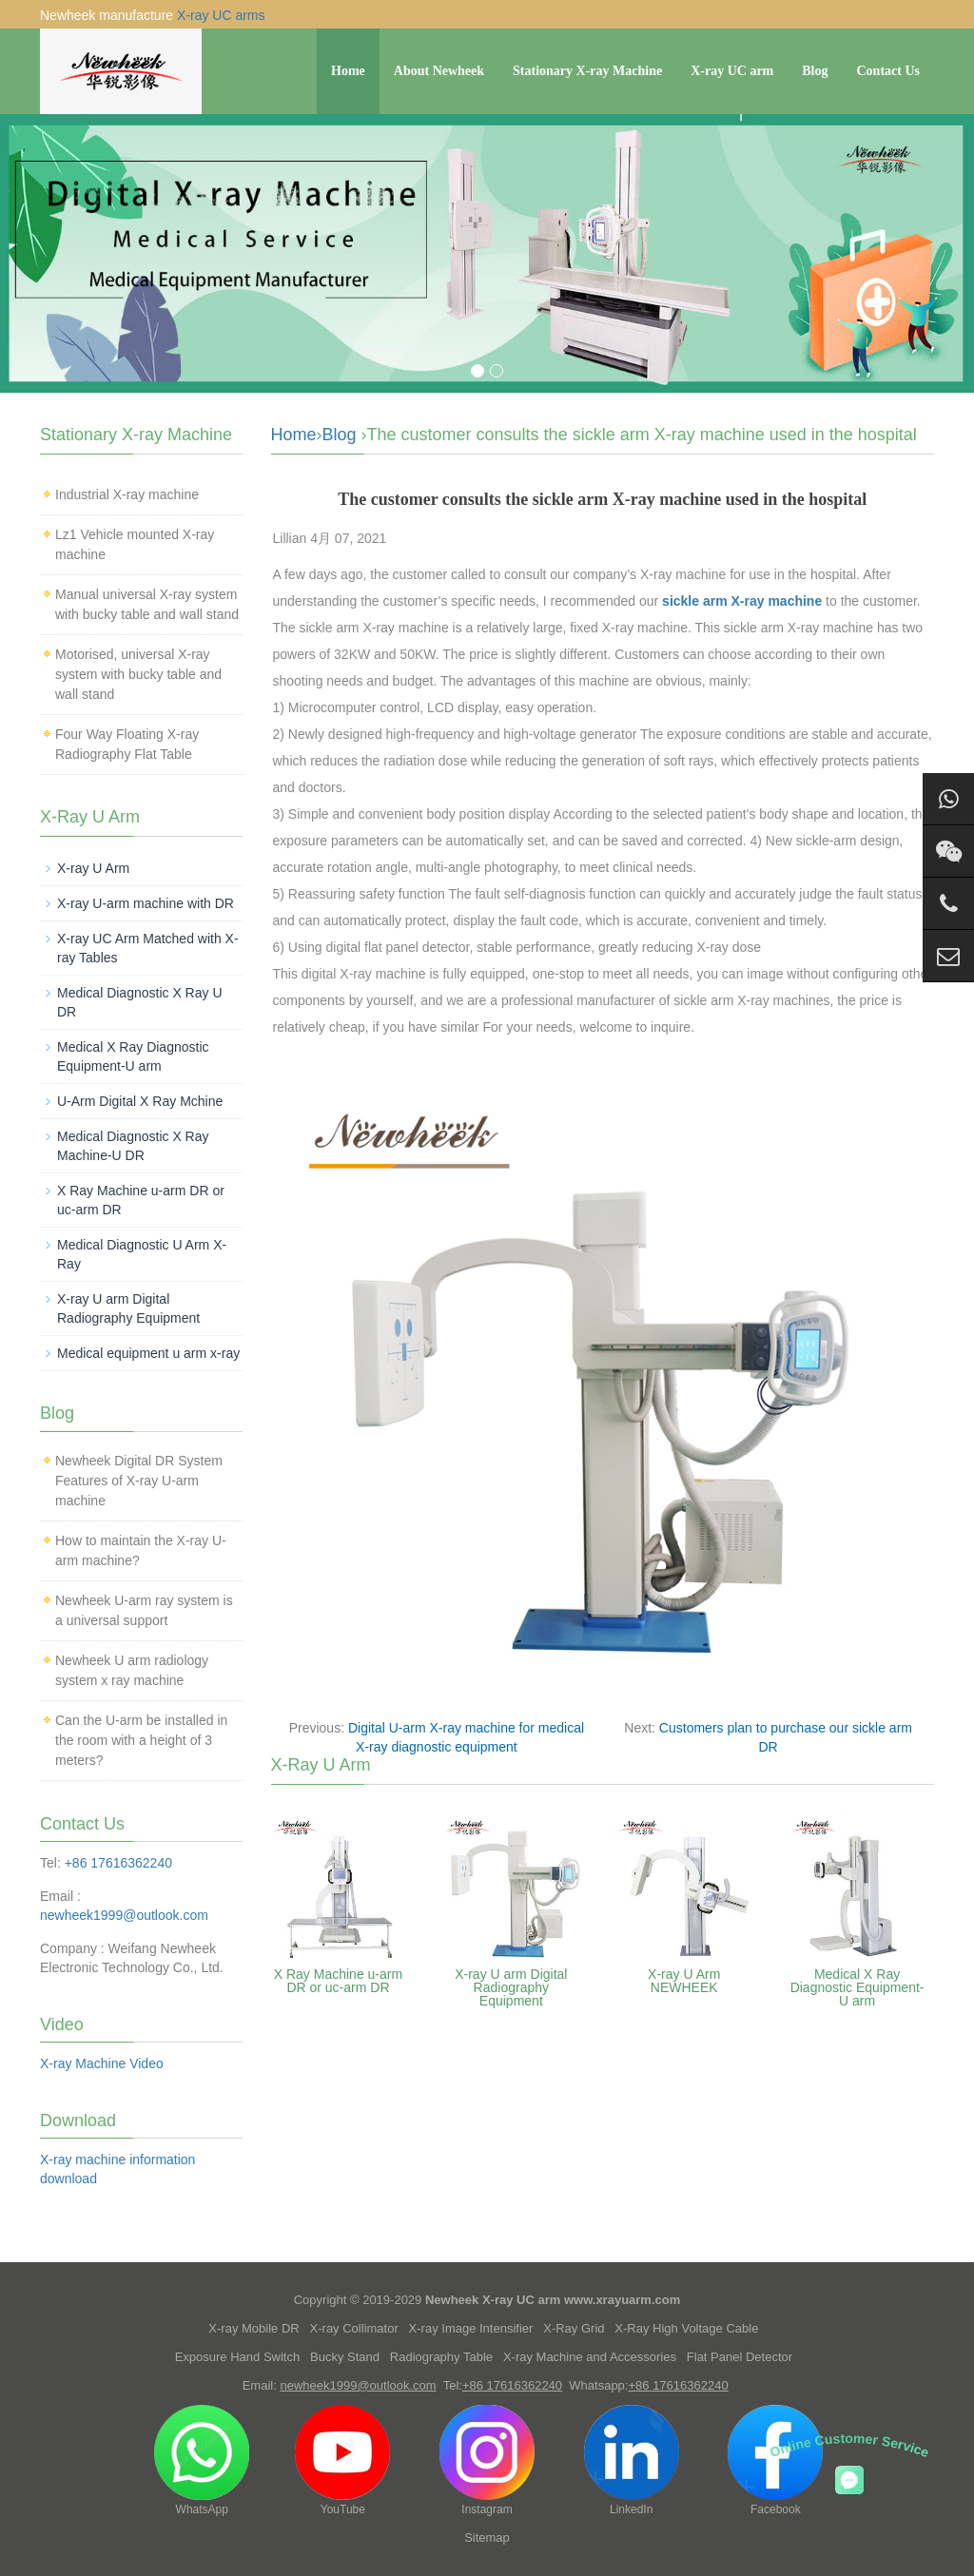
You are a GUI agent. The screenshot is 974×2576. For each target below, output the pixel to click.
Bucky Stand (345, 2357)
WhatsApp (201, 2460)
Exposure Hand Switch (238, 2357)
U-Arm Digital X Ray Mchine (140, 1101)
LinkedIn (631, 2460)
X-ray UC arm (732, 71)
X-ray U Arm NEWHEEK (684, 1980)
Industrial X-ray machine (127, 494)
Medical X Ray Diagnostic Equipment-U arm (857, 1987)
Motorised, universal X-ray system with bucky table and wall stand (138, 674)
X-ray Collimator (354, 2328)
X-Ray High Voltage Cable (686, 2328)
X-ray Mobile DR (253, 2328)
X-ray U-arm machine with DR (145, 903)
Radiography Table (441, 2357)
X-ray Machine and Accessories (589, 2357)
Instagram (487, 2460)
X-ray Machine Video (102, 2063)
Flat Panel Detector (739, 2357)
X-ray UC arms (221, 15)
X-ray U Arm (93, 868)
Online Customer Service (850, 2445)
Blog (815, 71)
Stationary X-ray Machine (587, 71)
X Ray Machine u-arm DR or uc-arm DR (338, 1980)
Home (348, 71)
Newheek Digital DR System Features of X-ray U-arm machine (139, 1480)
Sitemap (487, 2537)
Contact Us (889, 71)
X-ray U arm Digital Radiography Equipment (511, 1987)
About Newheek (439, 71)
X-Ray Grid (573, 2328)
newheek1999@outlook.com (124, 1915)
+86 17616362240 (118, 1862)
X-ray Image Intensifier (471, 2328)
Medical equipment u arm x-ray (148, 1353)
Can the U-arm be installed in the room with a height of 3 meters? (141, 1740)
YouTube (342, 2460)
